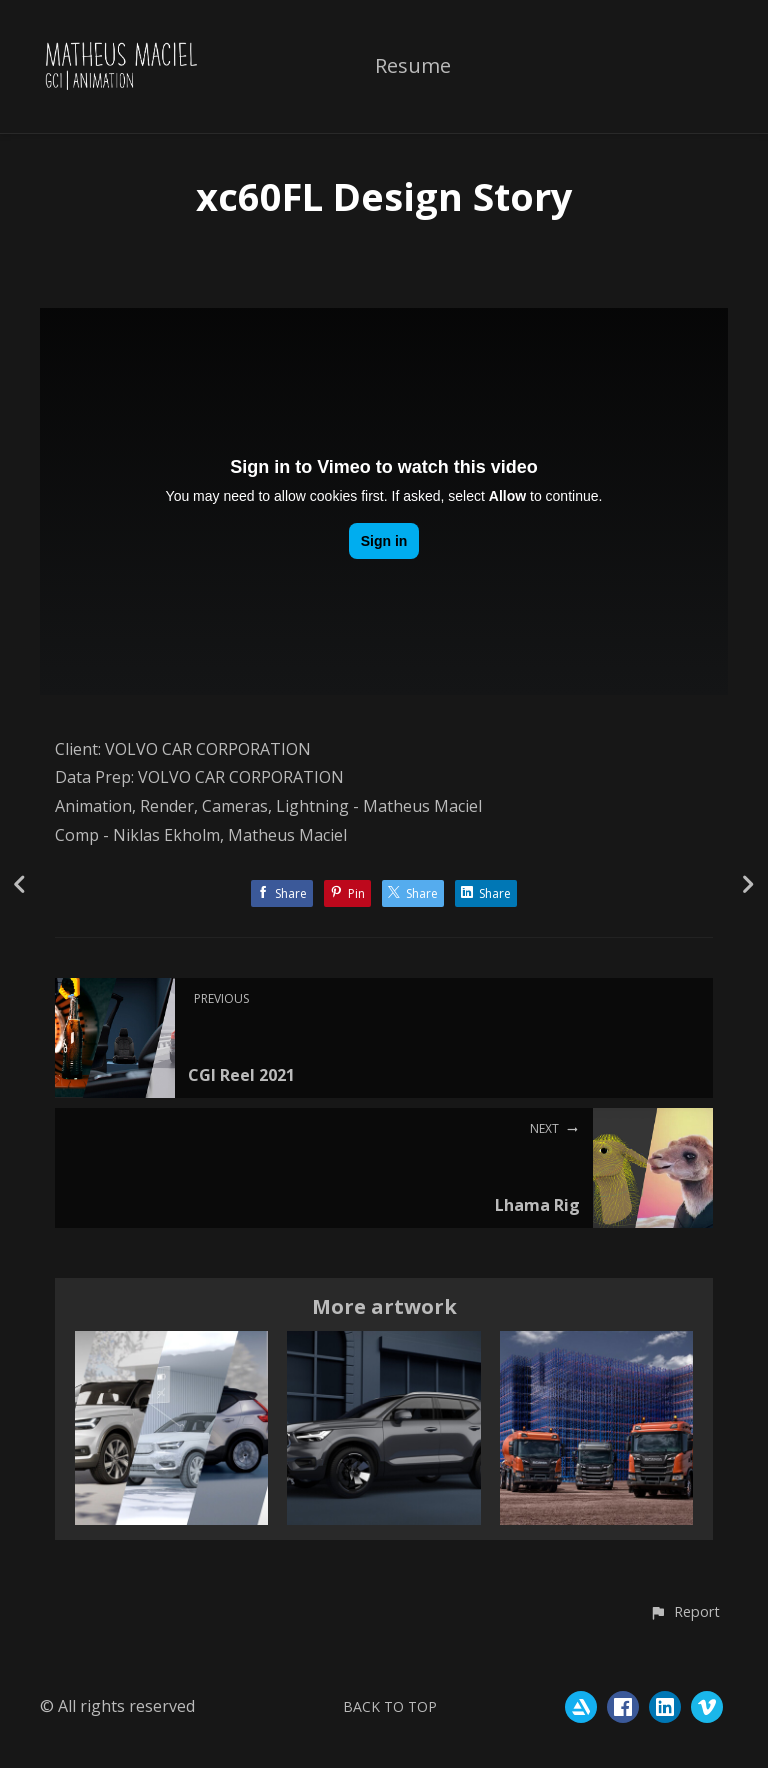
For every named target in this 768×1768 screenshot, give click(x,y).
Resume (413, 67)
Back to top (390, 1706)
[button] (684, 1613)
